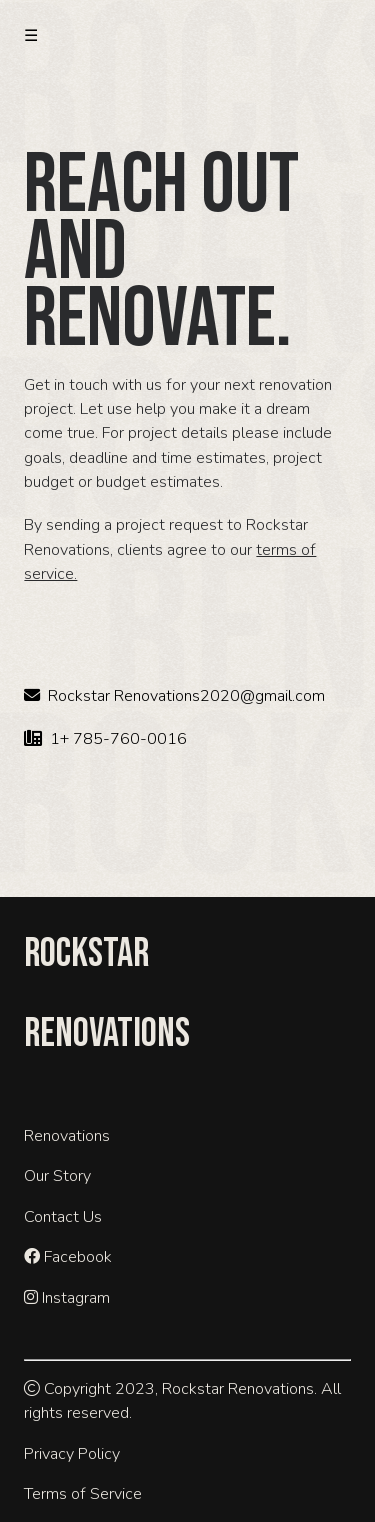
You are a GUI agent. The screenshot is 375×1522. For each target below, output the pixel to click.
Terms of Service (83, 1494)
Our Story (57, 1176)
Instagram (67, 1298)
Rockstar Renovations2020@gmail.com (174, 696)
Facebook (68, 1257)
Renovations (67, 1136)
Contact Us (63, 1217)
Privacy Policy (72, 1454)
